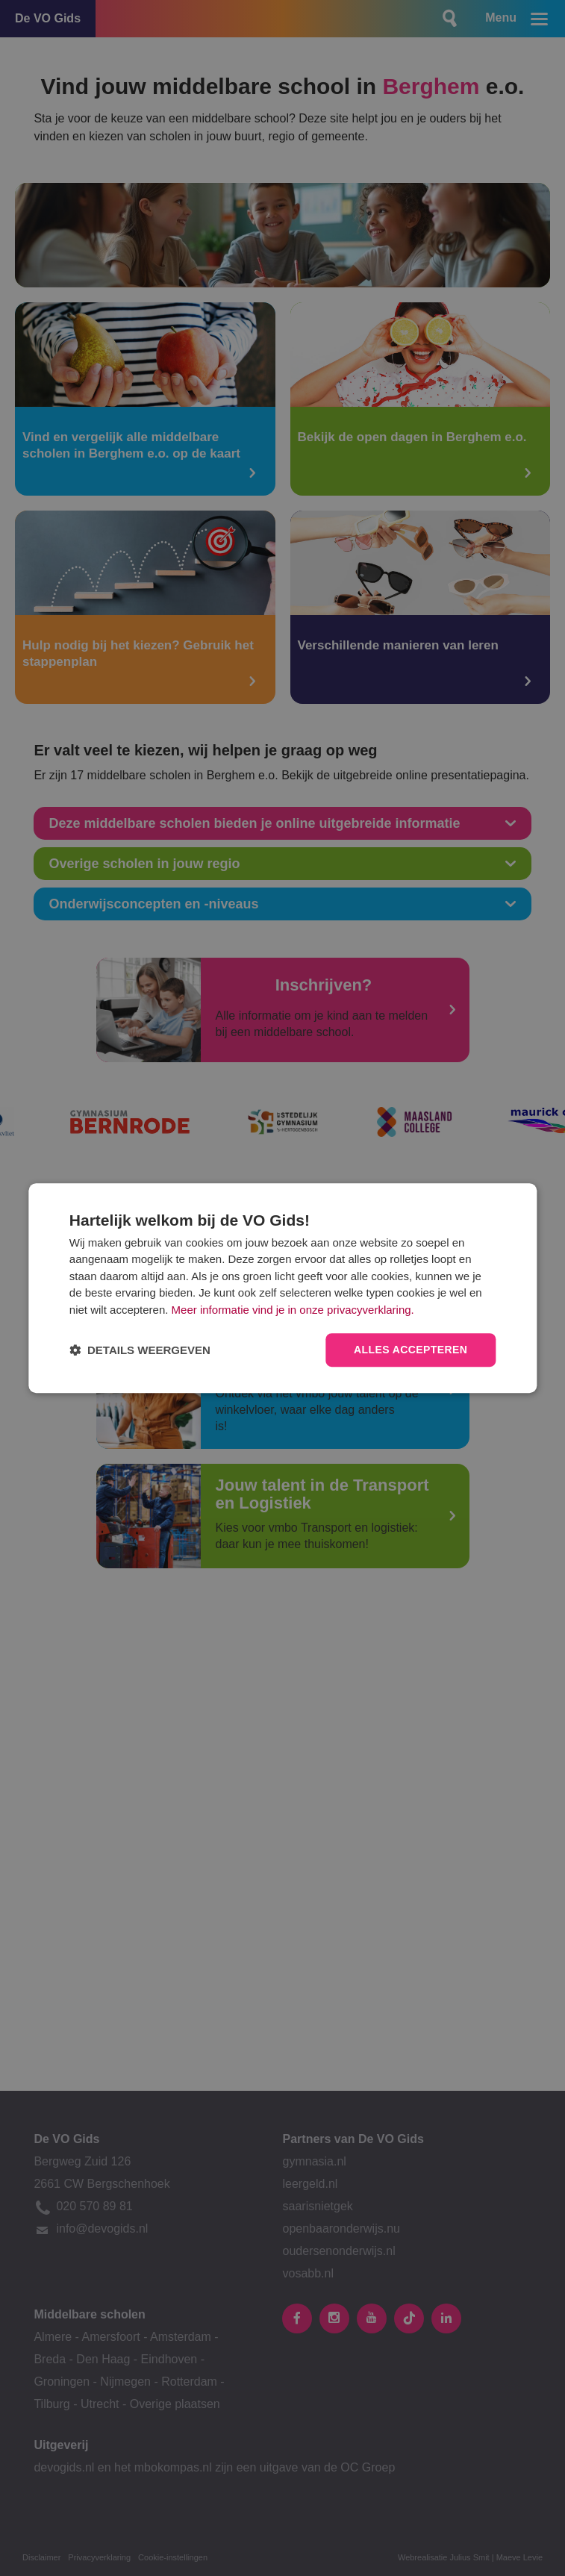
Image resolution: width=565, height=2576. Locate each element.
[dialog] (282, 1288)
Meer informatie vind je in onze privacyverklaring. (293, 1309)
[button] (139, 1350)
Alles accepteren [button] (410, 1350)
